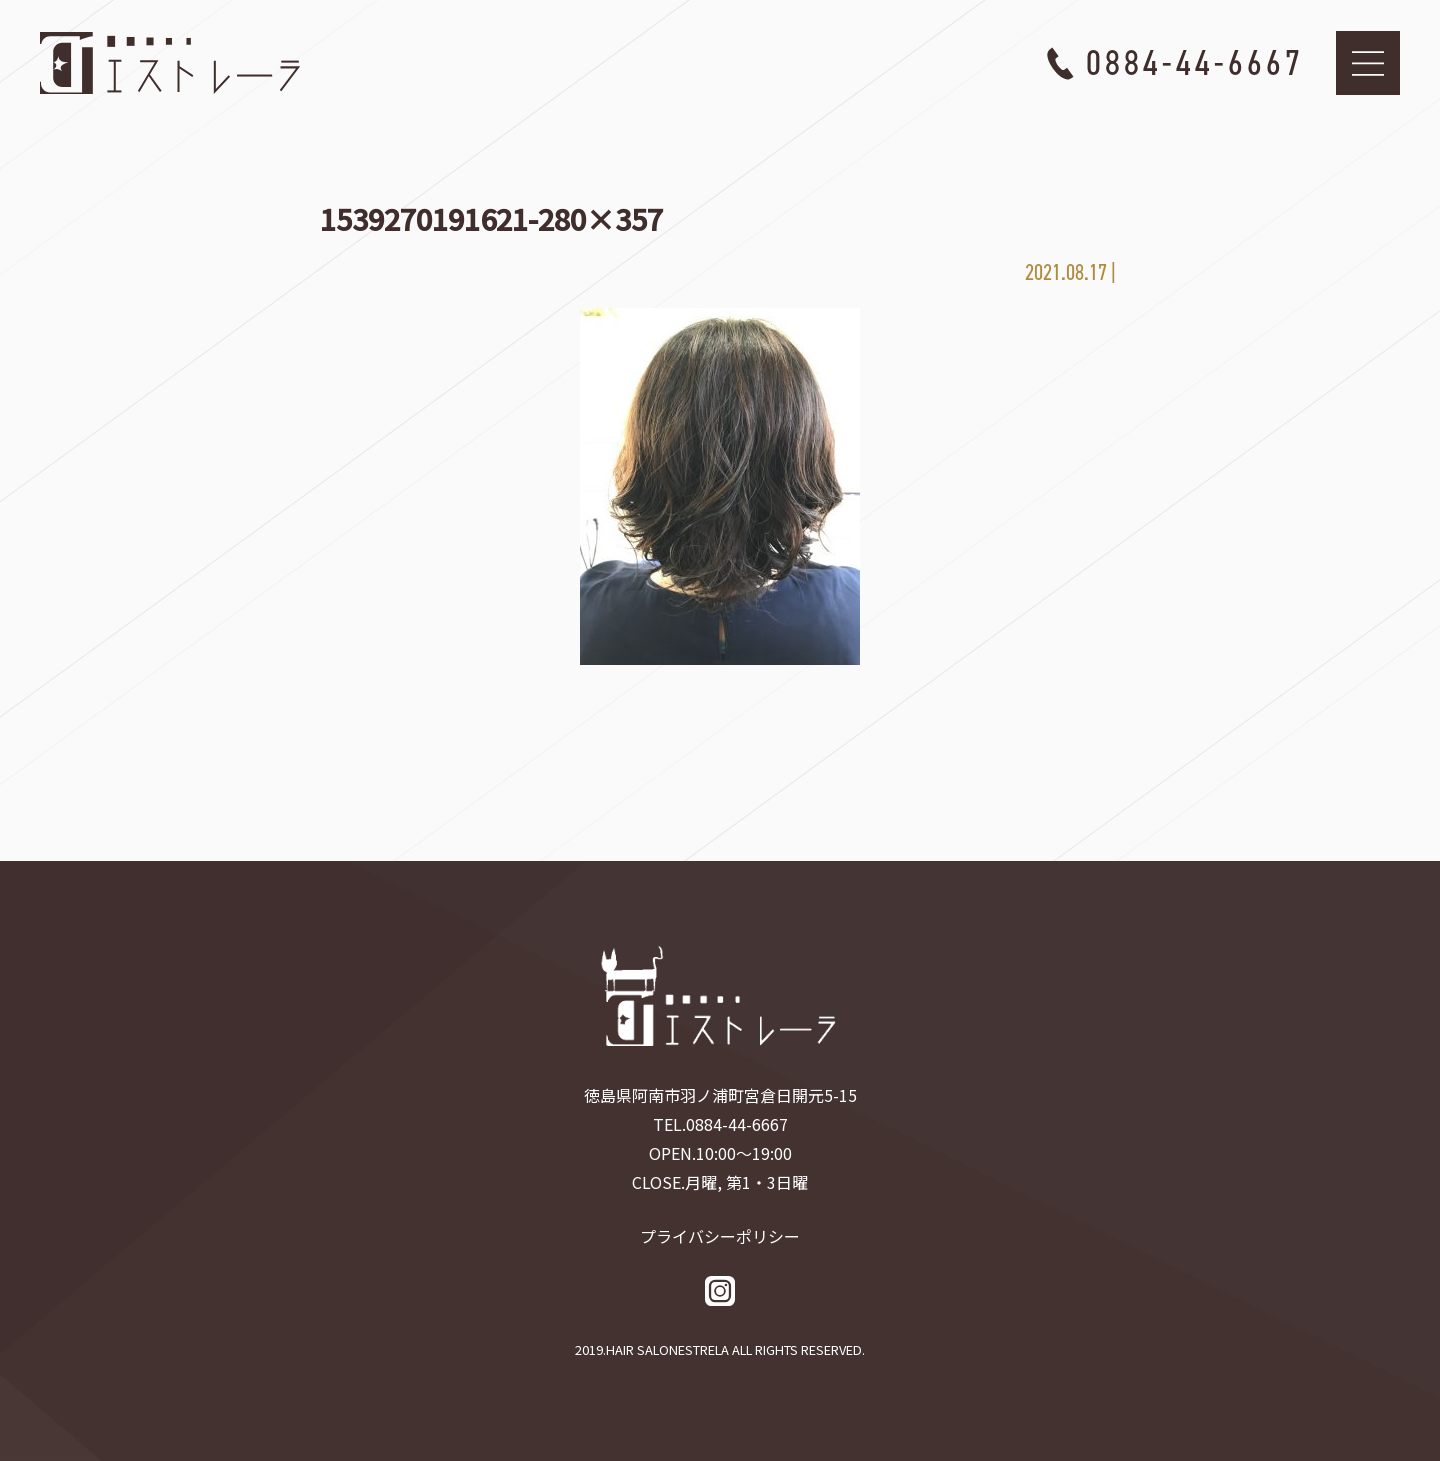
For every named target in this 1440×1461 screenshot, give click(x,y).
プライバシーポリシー (720, 1236)
